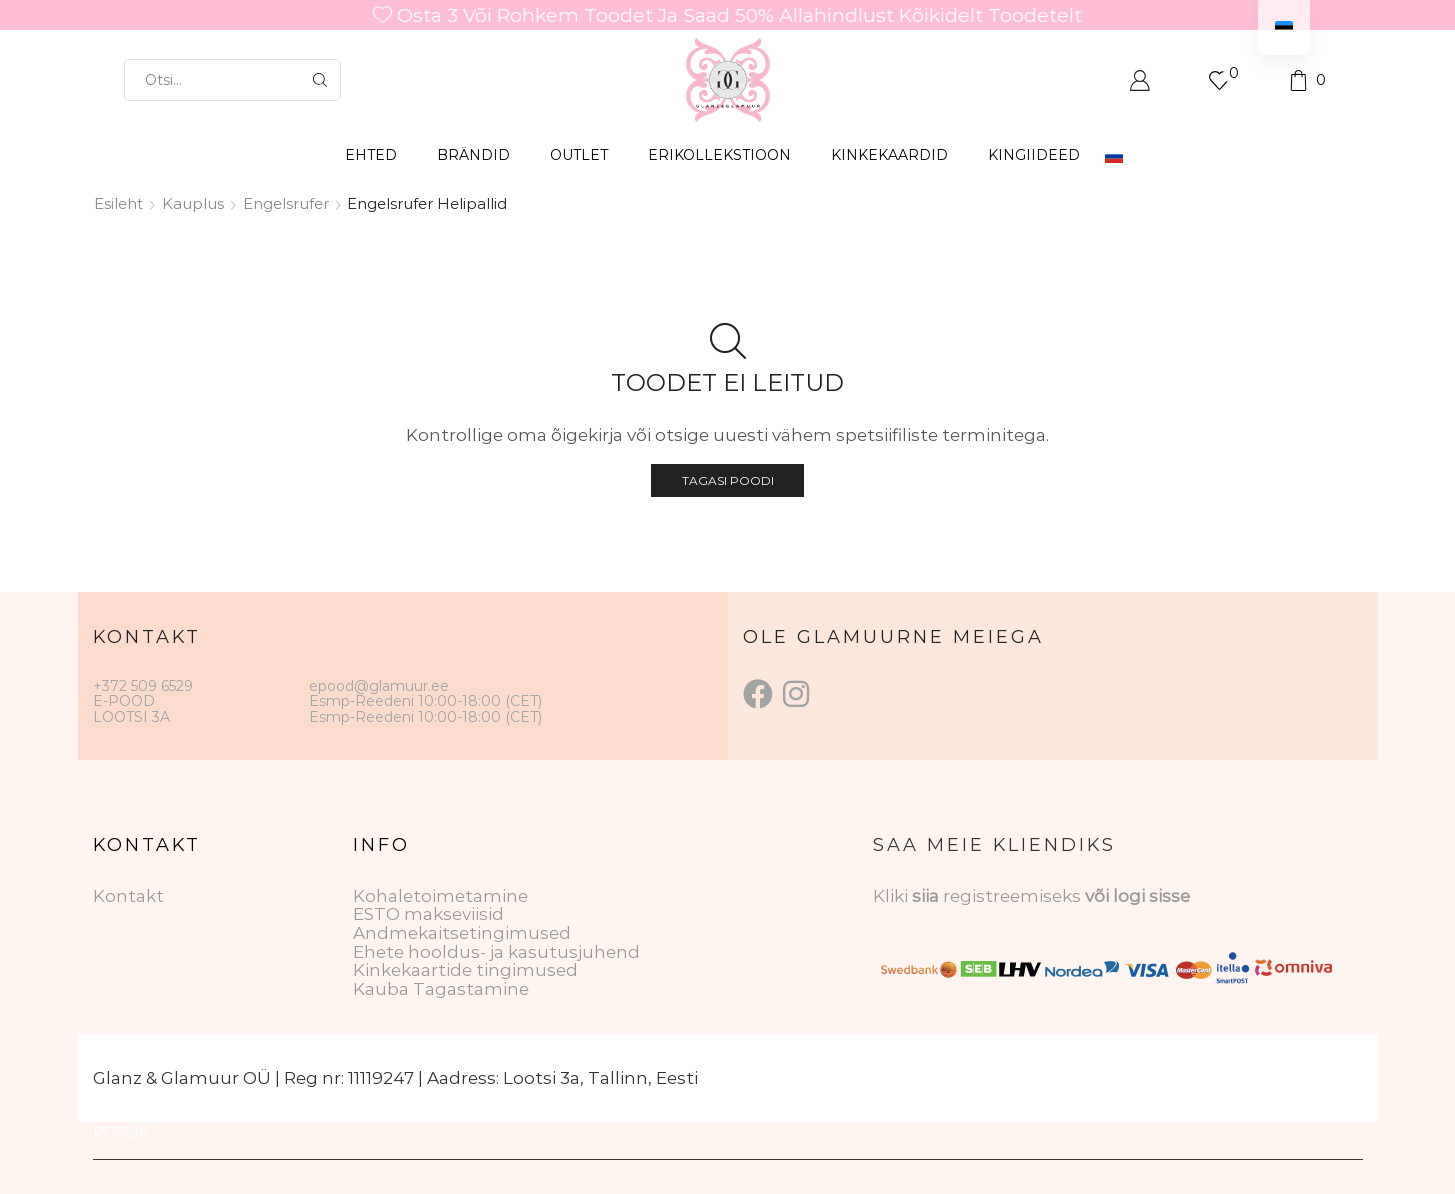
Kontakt (128, 896)
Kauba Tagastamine (441, 989)
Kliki (892, 896)
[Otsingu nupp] (320, 80)
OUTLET (579, 155)
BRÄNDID (473, 155)
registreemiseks (1014, 896)
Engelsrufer (286, 203)
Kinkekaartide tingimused (465, 970)
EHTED (371, 155)
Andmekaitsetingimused (462, 933)
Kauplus (193, 203)
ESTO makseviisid (428, 914)
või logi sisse (1137, 896)
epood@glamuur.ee (379, 686)
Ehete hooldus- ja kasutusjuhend (496, 952)
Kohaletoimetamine (440, 896)
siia (925, 896)
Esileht (118, 203)
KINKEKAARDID (889, 155)
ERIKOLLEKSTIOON (719, 155)
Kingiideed (1034, 155)
